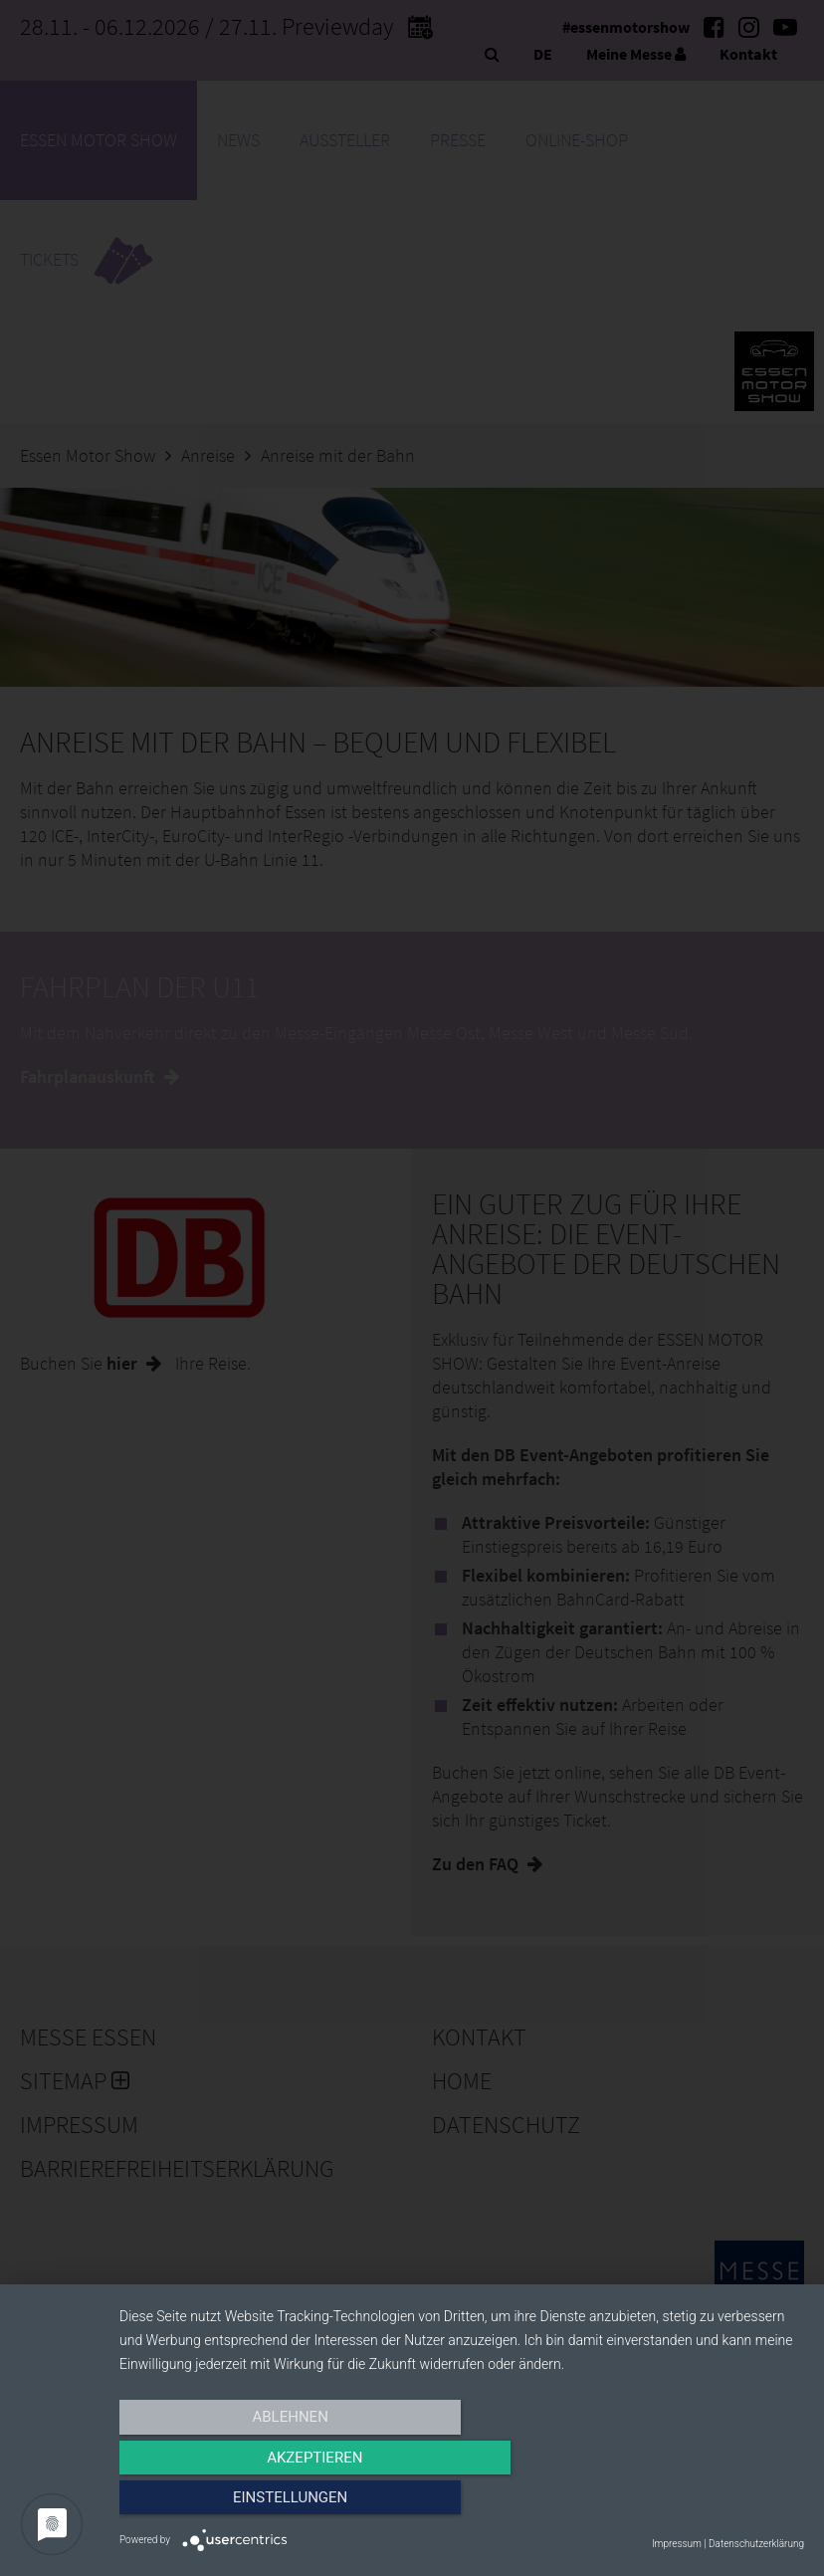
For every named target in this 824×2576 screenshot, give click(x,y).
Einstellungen (701, 2503)
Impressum (677, 2543)
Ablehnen (222, 2503)
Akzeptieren (462, 2503)
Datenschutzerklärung (756, 2543)
